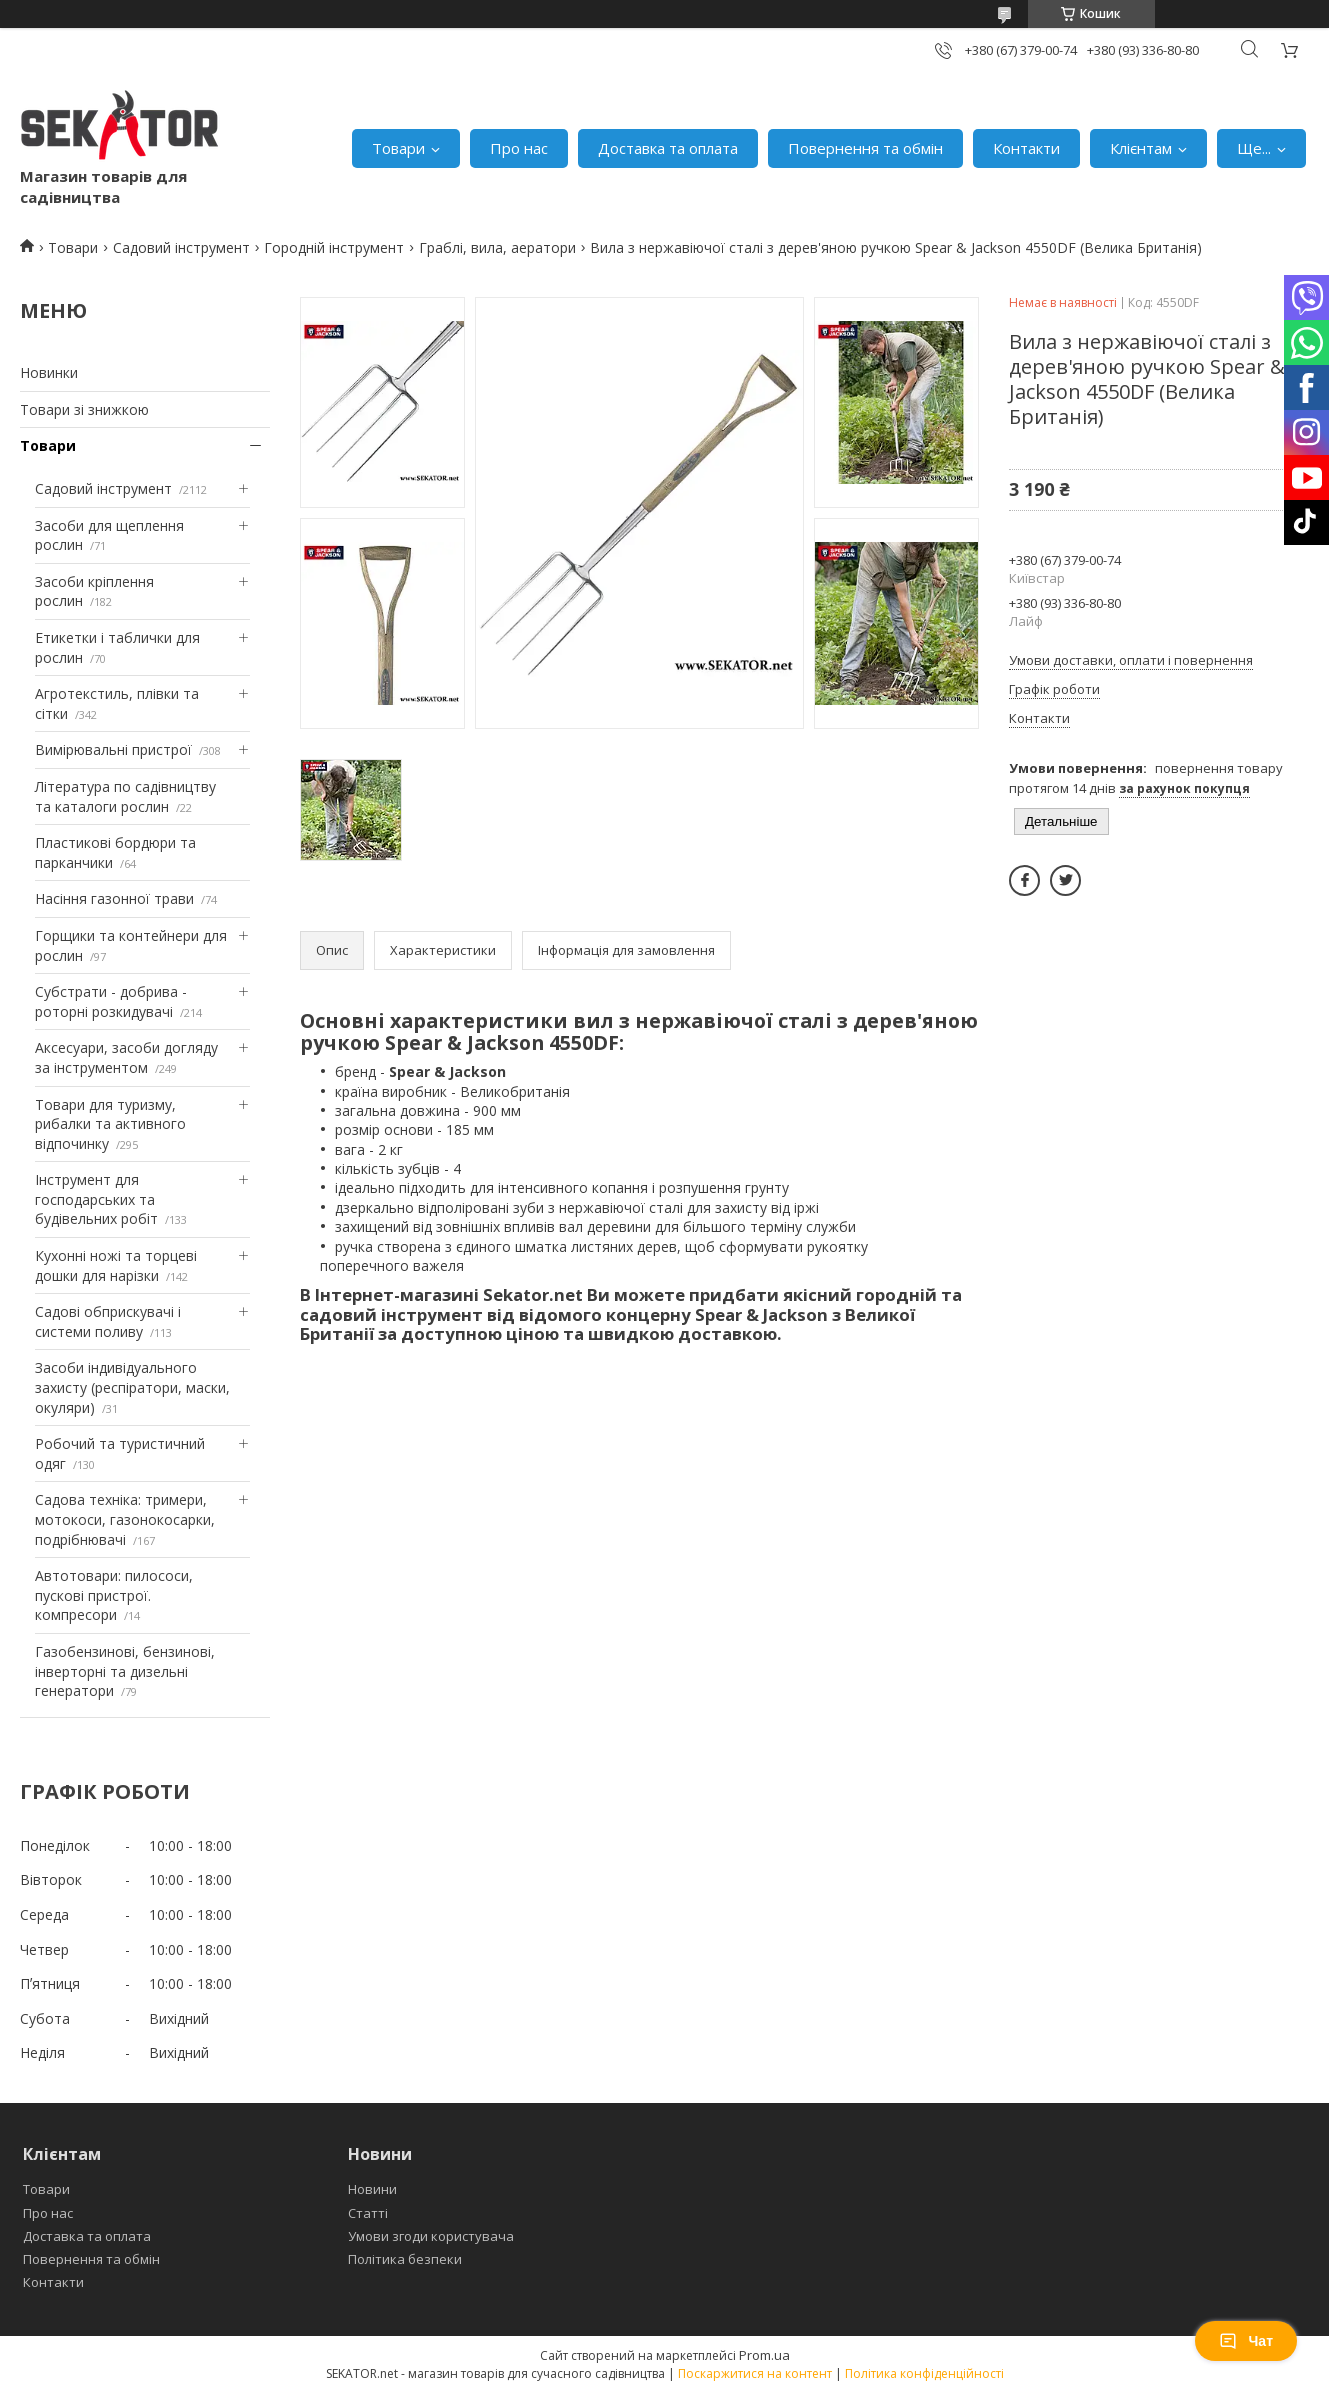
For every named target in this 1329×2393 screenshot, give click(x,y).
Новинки (49, 372)
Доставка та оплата (668, 148)
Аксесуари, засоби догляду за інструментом (126, 1057)
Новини (372, 2189)
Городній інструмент (334, 247)
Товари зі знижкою (84, 409)
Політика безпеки (405, 2259)
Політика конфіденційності (924, 2373)
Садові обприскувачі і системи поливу (108, 1321)
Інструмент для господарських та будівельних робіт (96, 1199)
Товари (398, 148)
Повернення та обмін (865, 148)
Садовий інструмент (181, 247)
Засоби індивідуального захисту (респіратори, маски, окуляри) (132, 1387)
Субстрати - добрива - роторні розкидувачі (111, 1001)
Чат (1246, 2341)
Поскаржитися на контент (755, 2373)
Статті (368, 2213)
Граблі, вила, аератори (497, 247)
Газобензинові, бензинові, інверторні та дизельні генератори (125, 1671)
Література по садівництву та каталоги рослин (125, 796)
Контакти (1026, 148)
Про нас (519, 148)
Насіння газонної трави (114, 898)
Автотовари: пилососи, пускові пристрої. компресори (114, 1595)
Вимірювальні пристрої (113, 749)
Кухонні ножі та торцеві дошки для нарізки (116, 1265)
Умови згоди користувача (431, 2236)
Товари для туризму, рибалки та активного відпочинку (110, 1124)
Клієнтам (1141, 148)
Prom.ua (764, 2355)
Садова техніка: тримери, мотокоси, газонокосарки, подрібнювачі (125, 1519)
